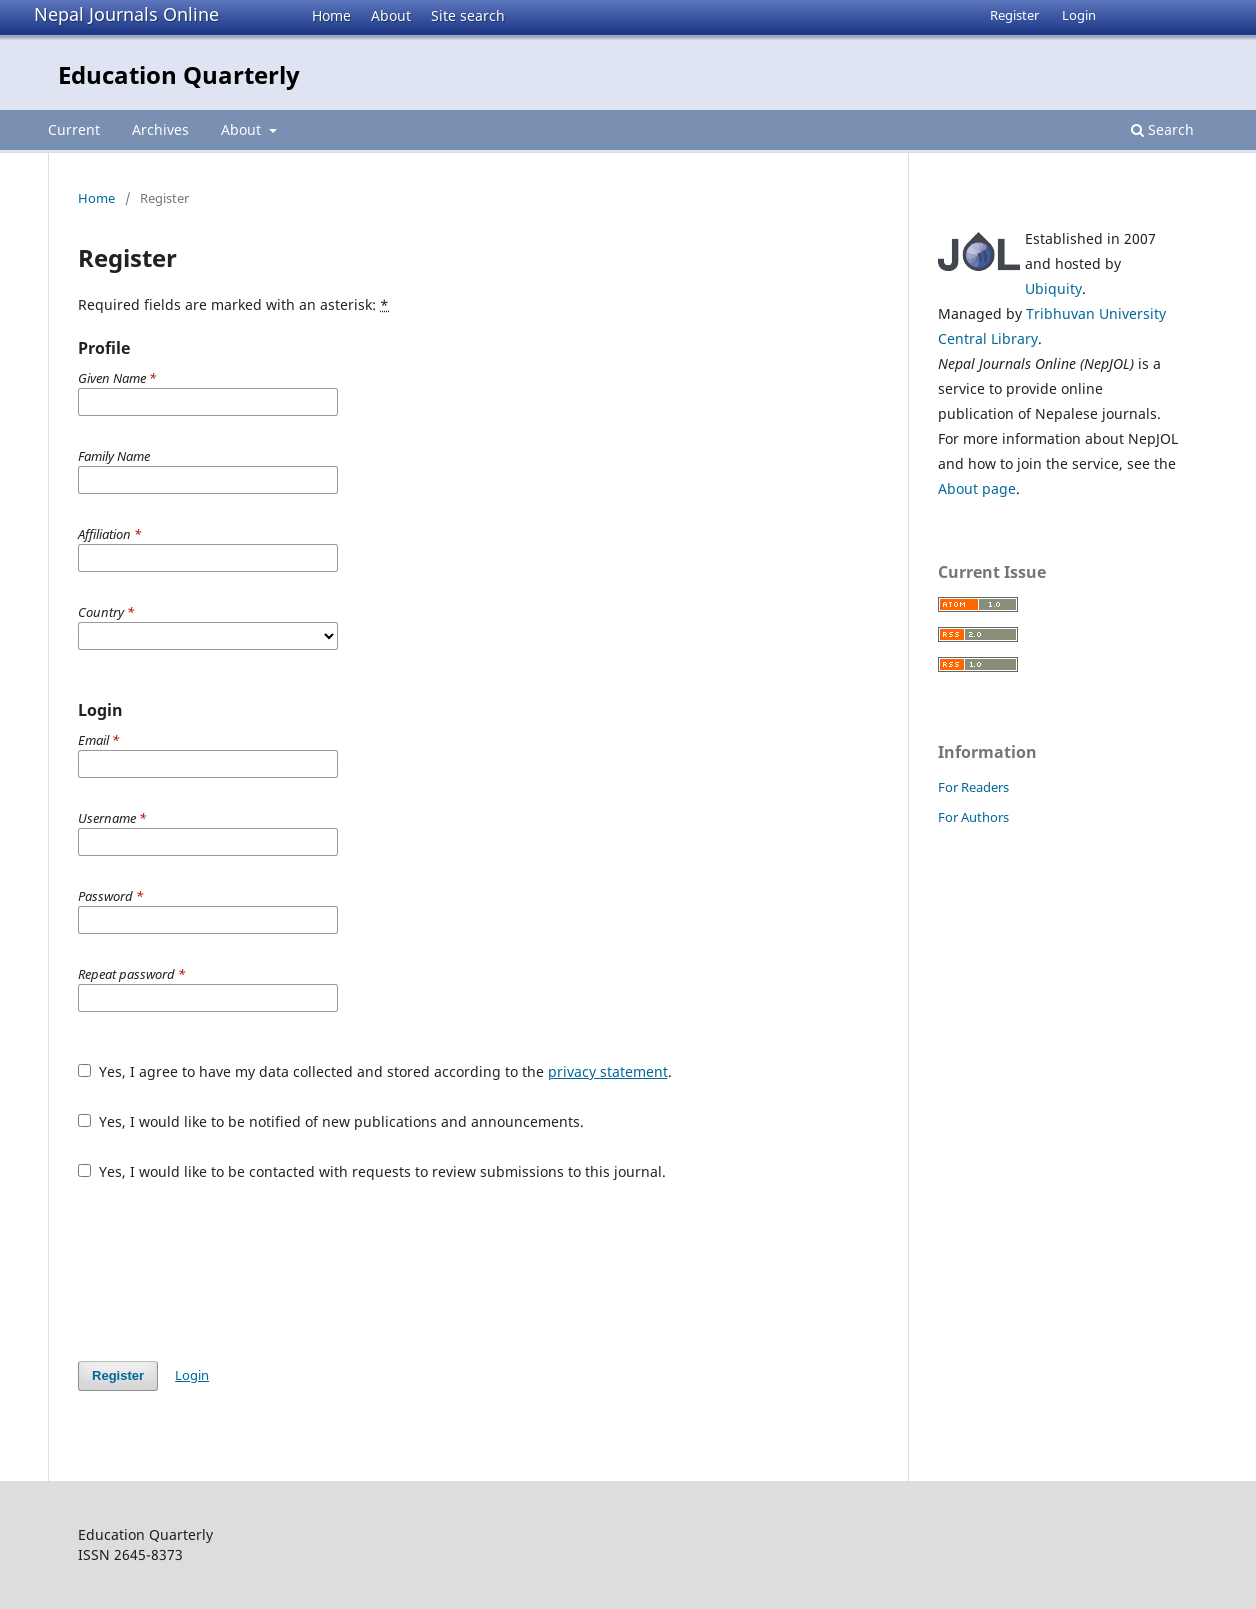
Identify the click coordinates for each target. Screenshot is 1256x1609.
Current (74, 129)
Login (1079, 15)
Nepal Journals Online (126, 14)
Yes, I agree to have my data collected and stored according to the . (375, 1071)
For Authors (973, 817)
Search (1162, 129)
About (391, 15)
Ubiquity (1053, 288)
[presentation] (230, 1271)
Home (331, 15)
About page (977, 488)
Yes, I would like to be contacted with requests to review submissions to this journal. (372, 1171)
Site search (468, 15)
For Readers (973, 787)
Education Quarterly (179, 74)
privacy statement (608, 1071)
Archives (160, 129)
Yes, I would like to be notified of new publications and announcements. (331, 1121)
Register (1014, 15)
